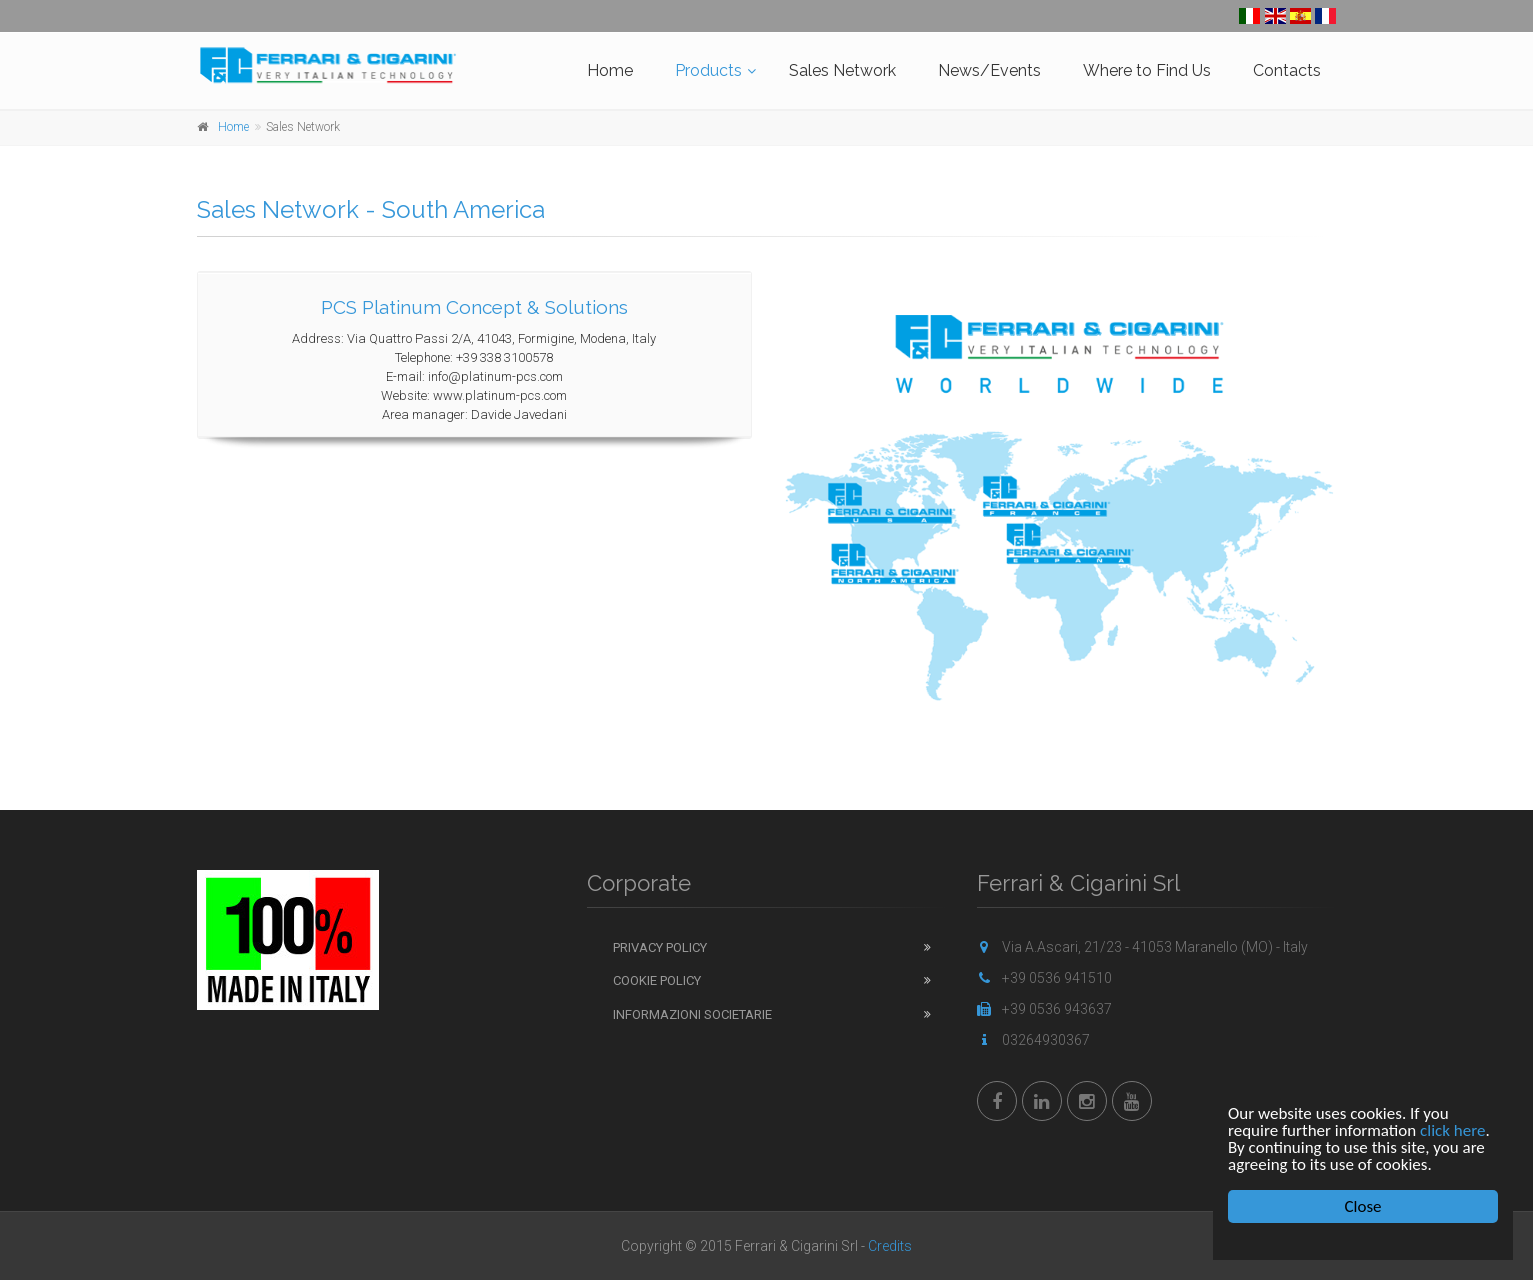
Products (708, 70)
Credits (890, 1246)
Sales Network (842, 70)
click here (1452, 1130)
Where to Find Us (1147, 70)
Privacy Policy (660, 947)
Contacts (1287, 70)
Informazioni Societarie (692, 1014)
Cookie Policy (657, 980)
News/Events (989, 70)
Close (1363, 1206)
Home (610, 70)
